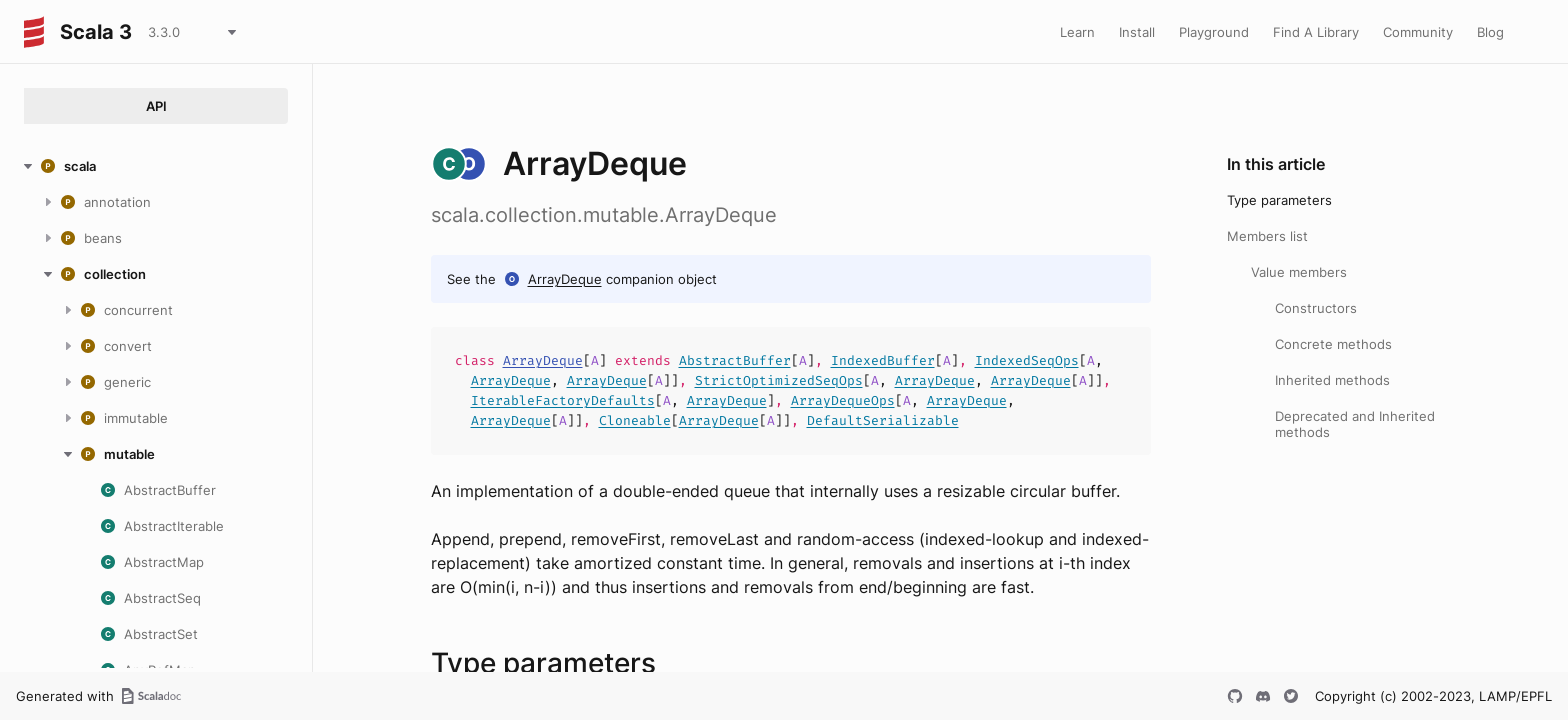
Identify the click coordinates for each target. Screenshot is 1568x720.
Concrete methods (1333, 344)
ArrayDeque (565, 279)
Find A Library (1316, 32)
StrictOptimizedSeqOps (779, 380)
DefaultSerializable (883, 420)
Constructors (1316, 308)
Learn (1077, 32)
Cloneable (635, 420)
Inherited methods (1332, 380)
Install (1137, 32)
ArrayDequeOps (843, 400)
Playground (1214, 32)
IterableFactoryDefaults (563, 400)
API (156, 106)
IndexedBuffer (883, 360)
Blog (1490, 32)
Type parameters (1279, 200)
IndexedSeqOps (1027, 360)
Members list (1267, 236)
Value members (1299, 272)
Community (1418, 32)
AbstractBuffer (735, 360)
